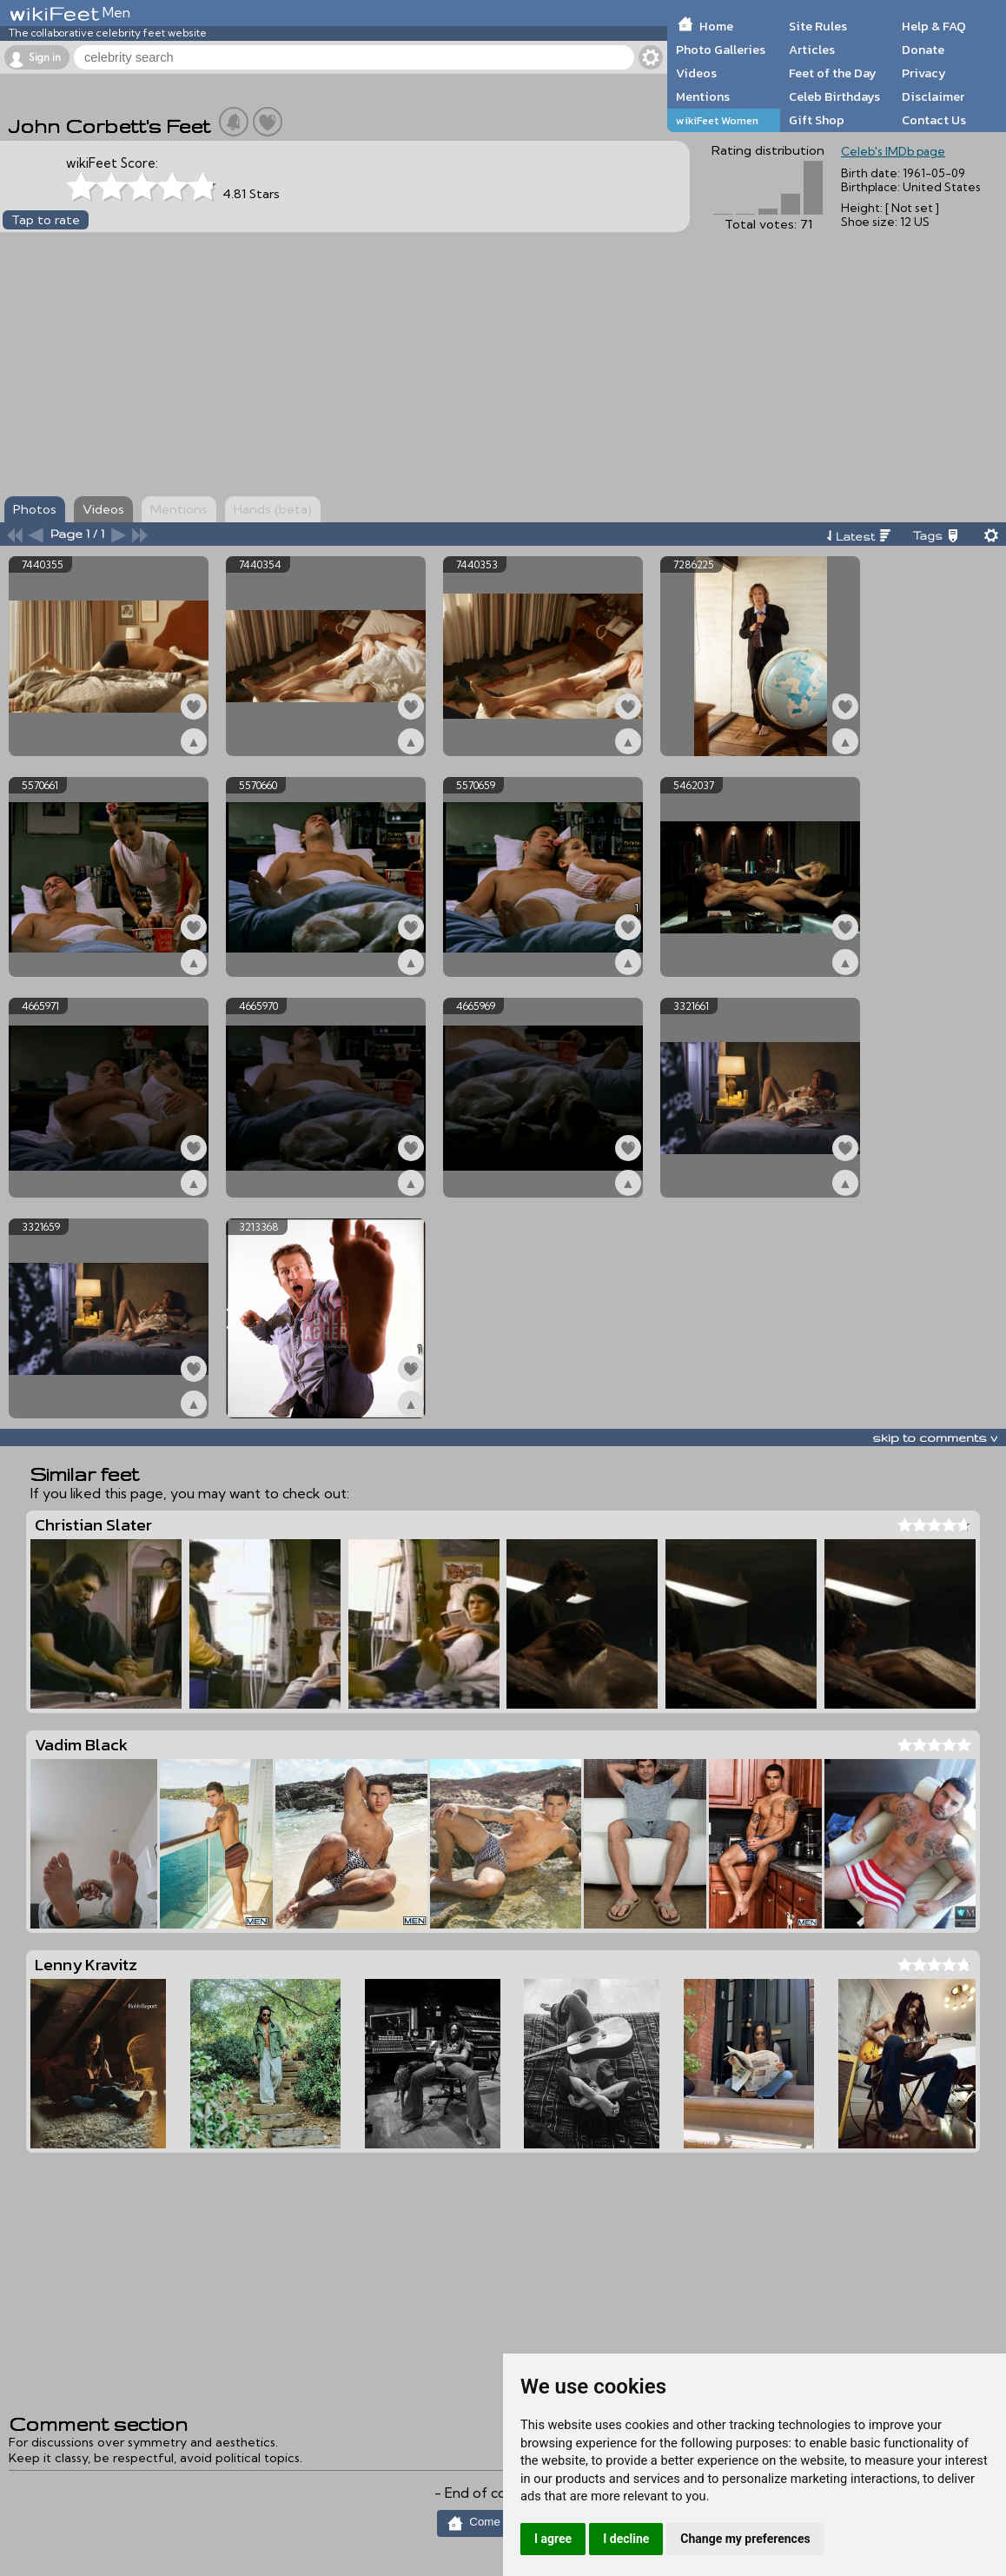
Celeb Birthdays (834, 96)
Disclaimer (933, 96)
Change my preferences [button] (745, 2539)
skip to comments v (934, 1437)
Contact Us (934, 119)
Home (716, 26)
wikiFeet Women (717, 120)
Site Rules (818, 26)
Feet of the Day (833, 73)
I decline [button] (626, 2539)
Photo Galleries (720, 49)
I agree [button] (553, 2539)
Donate (923, 49)
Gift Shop (816, 119)
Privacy (924, 73)
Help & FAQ (934, 26)
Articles (812, 49)
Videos (696, 73)
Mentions (703, 96)
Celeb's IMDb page (893, 151)
